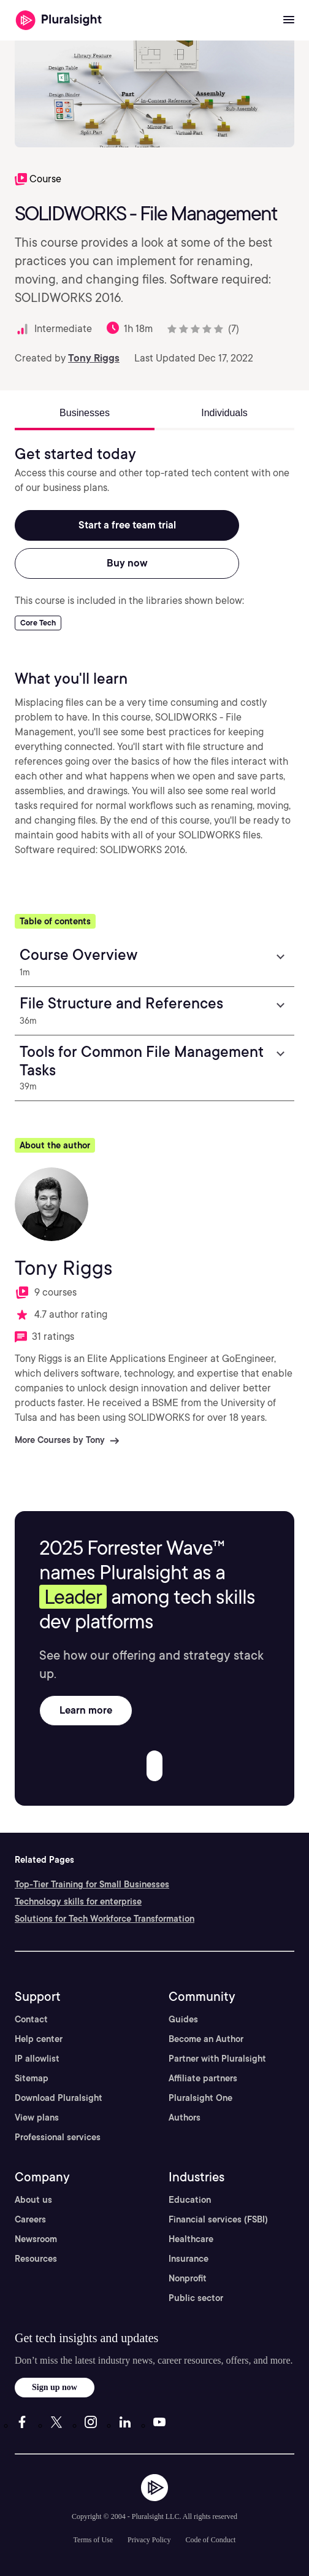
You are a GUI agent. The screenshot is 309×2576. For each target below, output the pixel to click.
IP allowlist (37, 2059)
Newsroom (36, 2239)
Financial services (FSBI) (218, 2219)
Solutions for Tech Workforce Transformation (104, 1919)
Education (190, 2200)
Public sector (196, 2298)
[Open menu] (288, 20)
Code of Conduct (210, 2539)
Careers (30, 2219)
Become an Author (206, 2039)
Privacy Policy (149, 2539)
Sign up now (54, 2387)
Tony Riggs (94, 358)
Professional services (58, 2137)
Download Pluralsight (58, 2098)
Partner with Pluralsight (217, 2059)
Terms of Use (93, 2539)
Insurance (188, 2259)
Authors (184, 2117)
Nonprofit (188, 2278)
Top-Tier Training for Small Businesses (92, 1884)
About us (33, 2200)
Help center (39, 2039)
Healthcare (191, 2239)
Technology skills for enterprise (78, 1901)
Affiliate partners (203, 2078)
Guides (183, 2019)
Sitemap (31, 2078)
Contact (31, 2019)
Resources (36, 2259)
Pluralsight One (200, 2098)
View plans (37, 2117)
